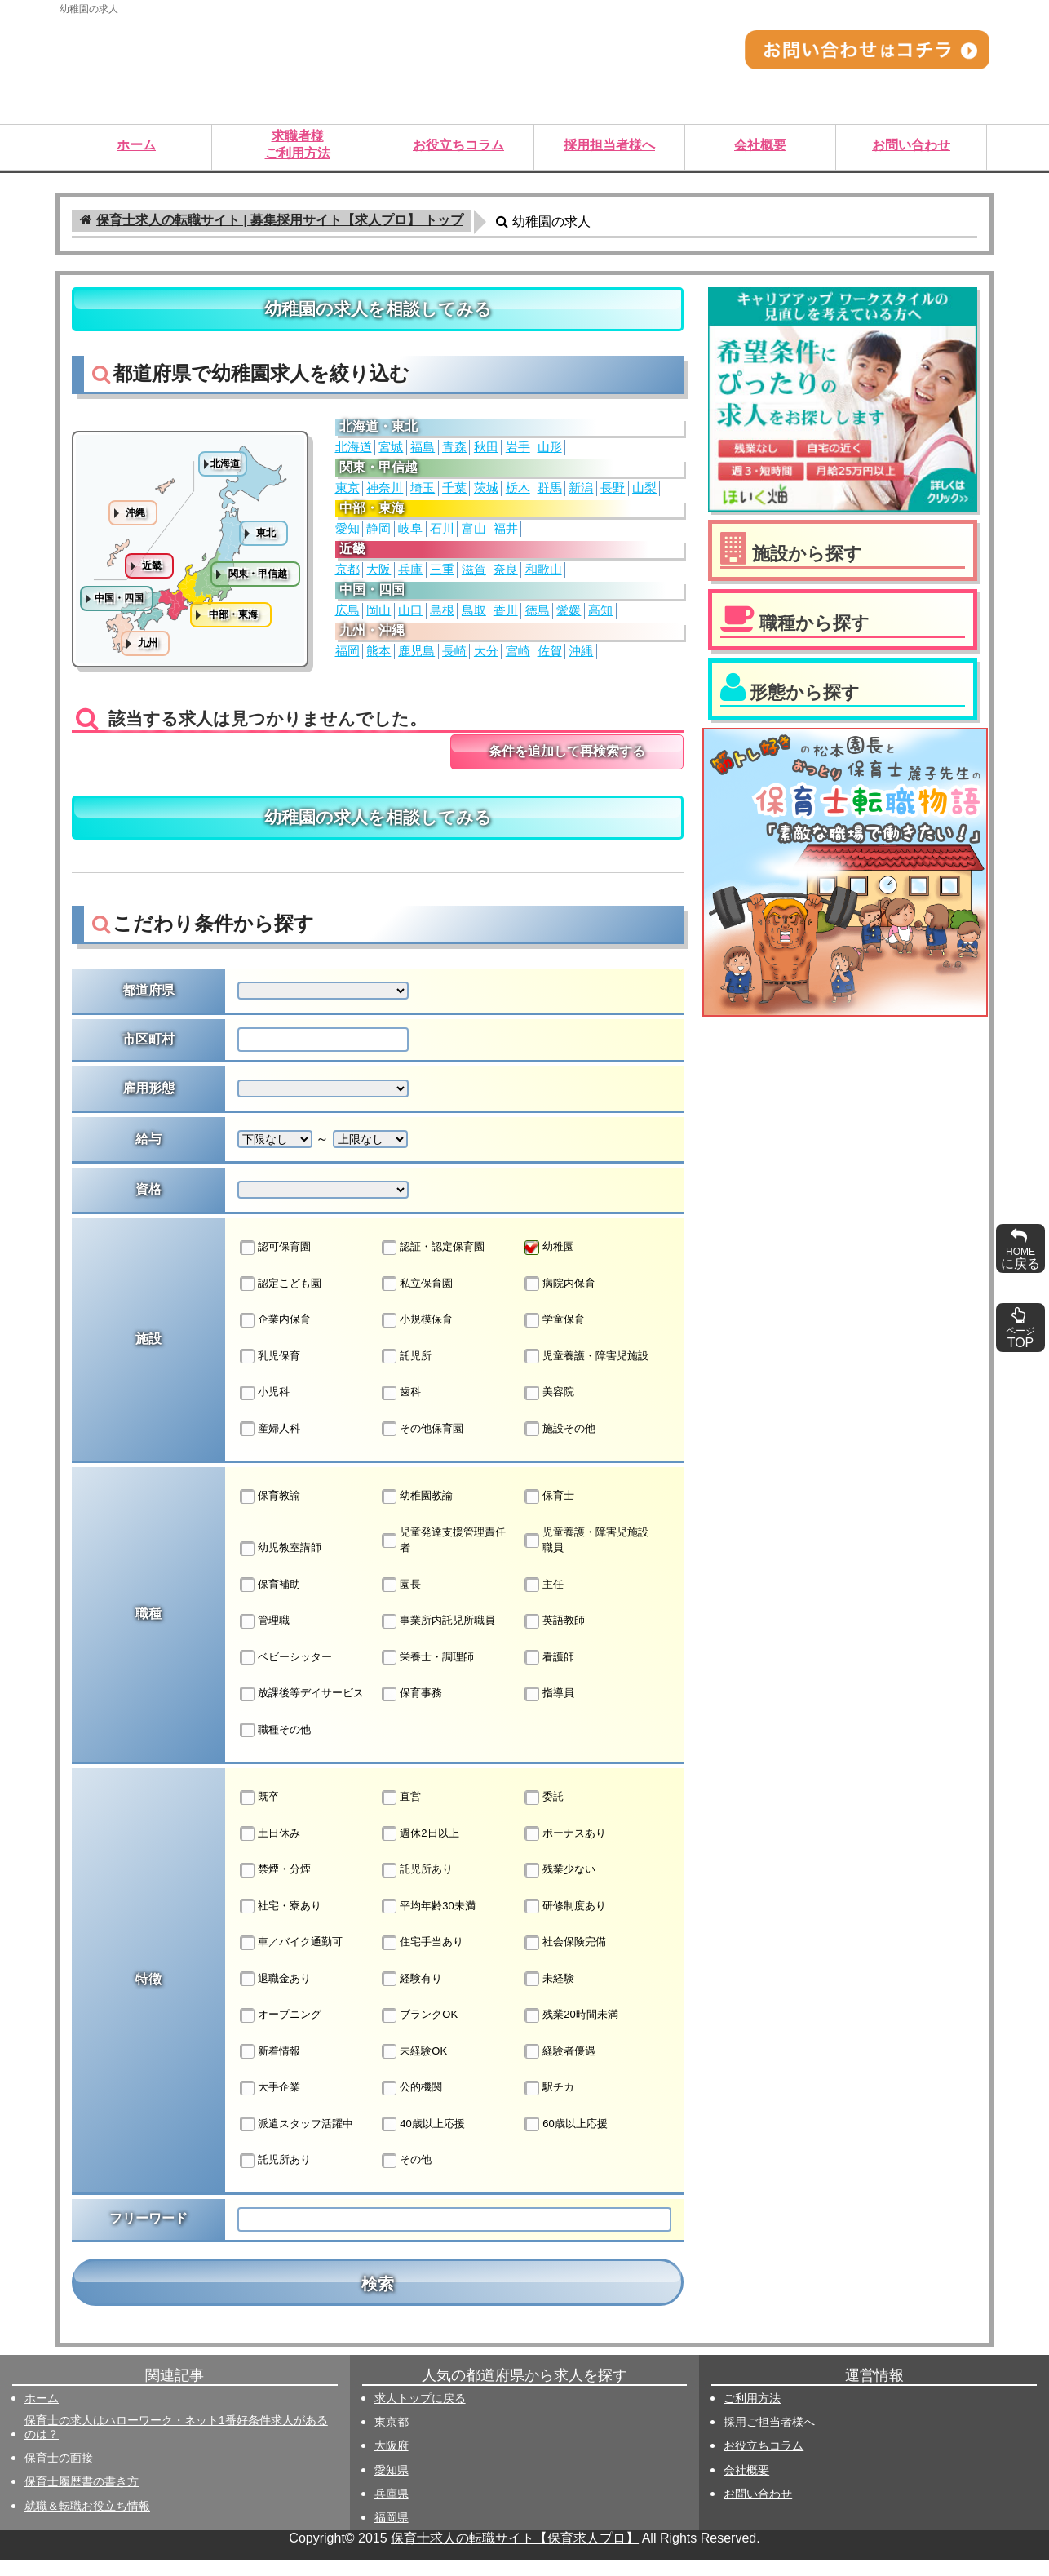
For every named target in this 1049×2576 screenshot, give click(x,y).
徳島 (537, 618)
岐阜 (410, 536)
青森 (454, 455)
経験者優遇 (559, 2067)
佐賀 (550, 659)
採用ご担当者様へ (769, 2438)
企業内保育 (275, 1336)
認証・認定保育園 (433, 1264)
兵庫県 (391, 2509)
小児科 (265, 1409)
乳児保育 (270, 1372)
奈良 (506, 577)
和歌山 (543, 577)
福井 (506, 536)
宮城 (390, 455)
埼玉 (422, 496)
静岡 (378, 536)
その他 (407, 2177)
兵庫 (410, 577)
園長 (401, 1601)
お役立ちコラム (763, 2461)
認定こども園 (280, 1299)
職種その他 (275, 1746)
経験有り (412, 1995)
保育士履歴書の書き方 (81, 2497)
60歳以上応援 (565, 2140)
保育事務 (412, 1710)
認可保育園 (275, 1264)
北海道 (353, 455)
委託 (544, 1814)
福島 (422, 455)
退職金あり (275, 1995)
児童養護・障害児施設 (586, 1372)
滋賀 (474, 577)
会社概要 (746, 2486)
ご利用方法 (752, 2414)
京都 (347, 577)
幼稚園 (549, 1264)
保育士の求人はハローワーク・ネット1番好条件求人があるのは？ (176, 2443)
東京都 (391, 2438)
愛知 (347, 536)
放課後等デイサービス (302, 1710)
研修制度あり (565, 1922)
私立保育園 (417, 1299)
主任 (544, 1601)
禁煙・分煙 (275, 1886)
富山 (474, 536)
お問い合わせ (758, 2509)
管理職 (265, 1637)
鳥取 (474, 618)
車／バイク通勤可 (291, 1959)
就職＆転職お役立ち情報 (87, 2522)
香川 (506, 618)
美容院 (549, 1409)
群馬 (550, 496)
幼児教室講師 (280, 1565)
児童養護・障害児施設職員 (586, 1556)
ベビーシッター (286, 1673)
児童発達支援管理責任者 (444, 1556)
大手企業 (270, 2104)
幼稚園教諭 (417, 1512)
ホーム (41, 2414)
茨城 (486, 496)
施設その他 (559, 1445)
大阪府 (391, 2461)
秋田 (486, 455)
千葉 (454, 496)
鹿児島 (416, 659)
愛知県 (391, 2486)
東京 (347, 496)
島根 (442, 618)
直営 (401, 1814)
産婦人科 (270, 1445)
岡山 (378, 618)
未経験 (549, 1995)
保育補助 (270, 1601)
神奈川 (384, 496)
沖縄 (581, 659)
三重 (442, 577)
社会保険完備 (565, 1959)
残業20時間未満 (570, 2031)
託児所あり (417, 1886)
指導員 (549, 1710)
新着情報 (270, 2067)
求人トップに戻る (420, 2414)
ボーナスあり (565, 1849)
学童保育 (554, 1336)
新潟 (581, 496)
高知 (600, 618)
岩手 (518, 455)
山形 (550, 455)
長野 (612, 496)
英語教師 (554, 1637)
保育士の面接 (58, 2474)
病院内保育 (559, 1299)
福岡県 (391, 2533)
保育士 (549, 1512)
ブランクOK (420, 2031)
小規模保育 (417, 1336)
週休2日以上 (420, 1849)
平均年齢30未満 (428, 1922)
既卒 (259, 1814)
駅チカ (549, 2104)
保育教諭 (270, 1512)
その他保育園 (422, 1445)
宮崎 (518, 659)
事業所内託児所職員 (438, 1637)
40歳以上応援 (423, 2140)
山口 (410, 618)
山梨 (644, 496)
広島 (347, 618)
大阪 (378, 577)
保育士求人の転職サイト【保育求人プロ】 (515, 2554)
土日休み (270, 1849)
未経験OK (414, 2067)
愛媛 (568, 618)
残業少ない (559, 1886)
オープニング (280, 2031)
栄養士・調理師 (428, 1673)
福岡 (347, 659)
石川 (442, 536)
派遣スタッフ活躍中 (296, 2140)
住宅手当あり (422, 1959)
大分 (486, 659)
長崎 (454, 659)
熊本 (378, 659)
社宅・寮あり (280, 1922)
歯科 (401, 1409)
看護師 (549, 1673)
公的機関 (412, 2104)
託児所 (407, 1372)
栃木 (518, 496)
